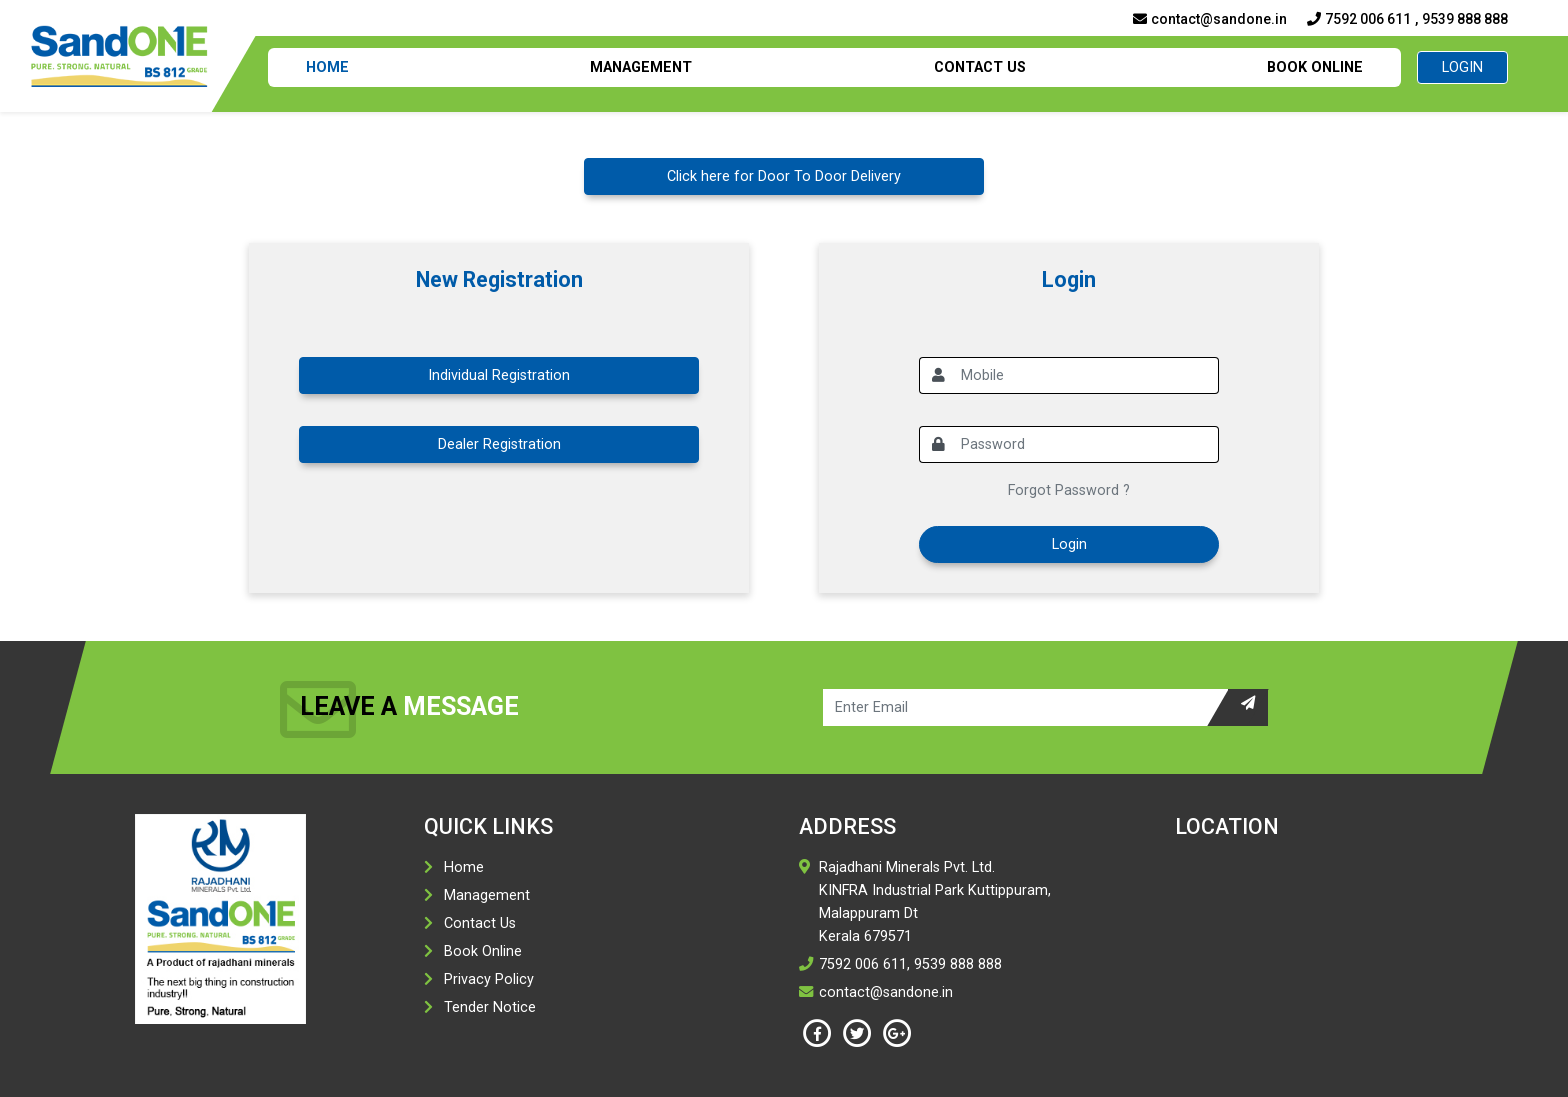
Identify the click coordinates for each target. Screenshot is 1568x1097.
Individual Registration (499, 375)
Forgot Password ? (1069, 490)
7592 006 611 (1359, 19)
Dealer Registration (499, 444)
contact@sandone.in (1210, 19)
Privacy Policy (489, 979)
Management (641, 67)
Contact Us (980, 67)
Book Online (1315, 67)
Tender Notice (490, 1007)
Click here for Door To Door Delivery (784, 176)
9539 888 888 (1465, 19)
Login (1462, 67)
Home (327, 67)
